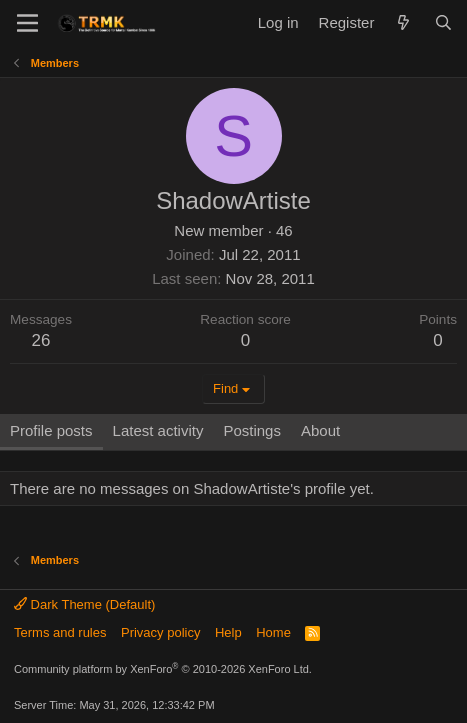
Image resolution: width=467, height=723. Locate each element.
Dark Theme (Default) (84, 604)
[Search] (443, 22)
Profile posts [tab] (51, 430)
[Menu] (27, 23)
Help (228, 632)
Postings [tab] (252, 430)
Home (273, 632)
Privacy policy (160, 632)
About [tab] (320, 430)
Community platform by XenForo (163, 669)
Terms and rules (60, 632)
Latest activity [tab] (158, 430)
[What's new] (403, 22)
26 (41, 340)
